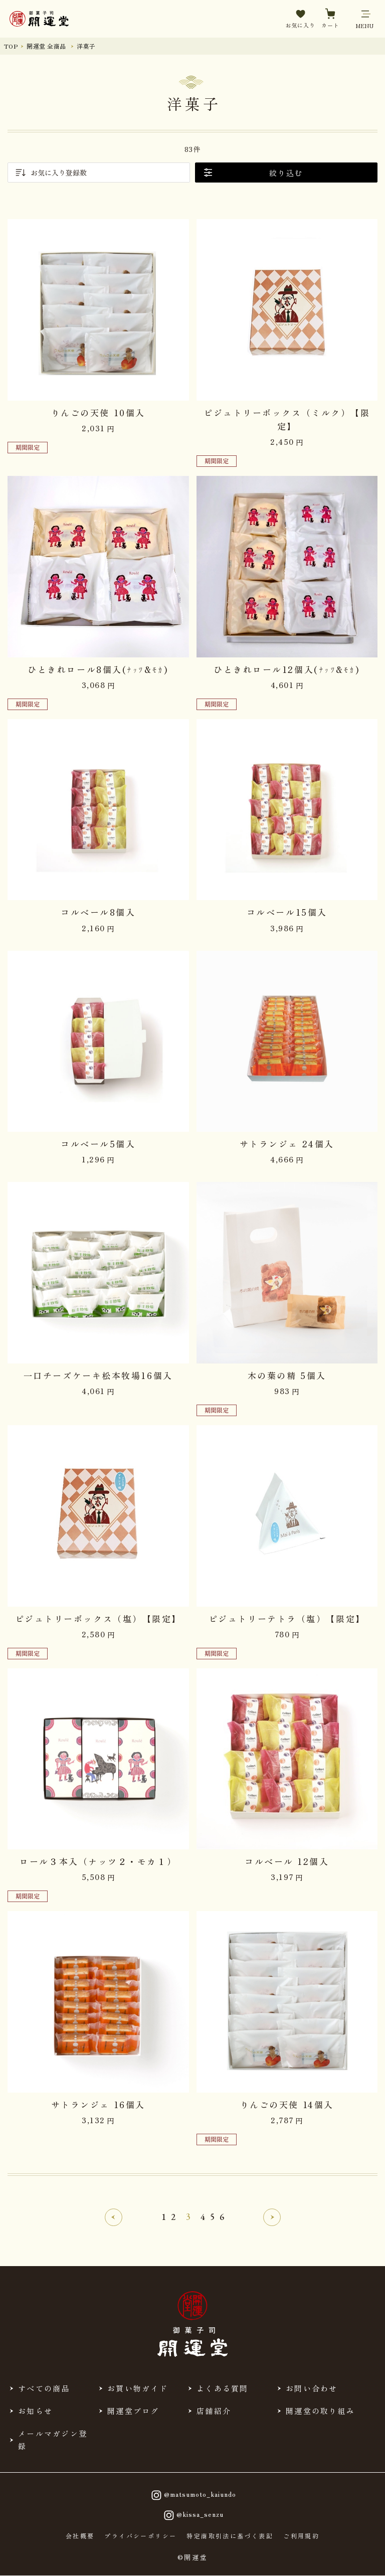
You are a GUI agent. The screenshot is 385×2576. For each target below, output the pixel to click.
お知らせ (35, 2411)
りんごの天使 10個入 (98, 412)
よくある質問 (223, 2388)
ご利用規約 (301, 2536)
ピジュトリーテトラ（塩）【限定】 (287, 1618)
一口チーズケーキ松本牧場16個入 (98, 1375)
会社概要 (80, 2536)
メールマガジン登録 (52, 2439)
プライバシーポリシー (140, 2536)
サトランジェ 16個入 (98, 2104)
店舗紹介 (214, 2411)
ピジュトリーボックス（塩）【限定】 (98, 1618)
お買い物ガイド (137, 2388)
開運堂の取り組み (320, 2411)
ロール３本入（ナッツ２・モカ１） (98, 1861)
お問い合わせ (312, 2388)
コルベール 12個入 (287, 1861)
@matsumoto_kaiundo (192, 2495)
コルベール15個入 (287, 912)
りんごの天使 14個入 (287, 2104)
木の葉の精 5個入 (287, 1375)
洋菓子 (86, 46)
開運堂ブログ (133, 2411)
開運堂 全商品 (46, 46)
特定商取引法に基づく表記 (229, 2536)
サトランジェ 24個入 (287, 1143)
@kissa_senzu (192, 2515)
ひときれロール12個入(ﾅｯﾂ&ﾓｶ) (287, 669)
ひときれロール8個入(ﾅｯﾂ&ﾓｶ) (98, 669)
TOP (11, 46)
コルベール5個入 (98, 1143)
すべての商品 (44, 2388)
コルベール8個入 (98, 912)
